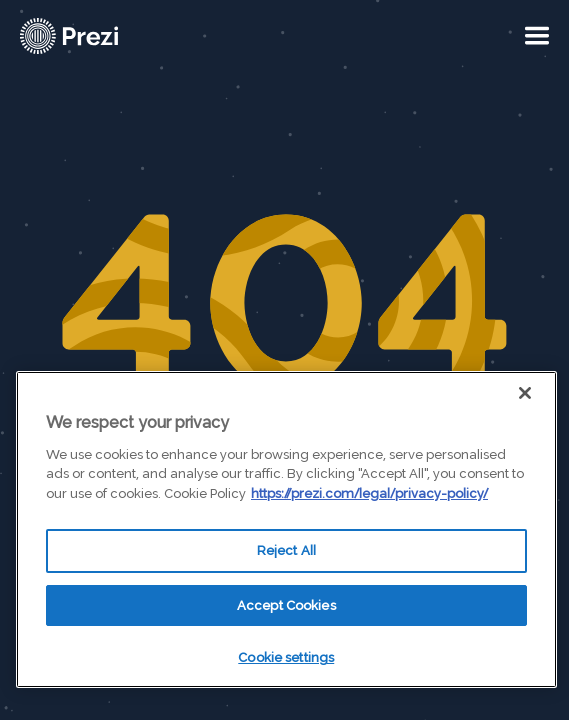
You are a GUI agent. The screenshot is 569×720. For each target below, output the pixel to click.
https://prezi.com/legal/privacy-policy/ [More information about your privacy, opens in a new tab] (369, 493)
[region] (286, 529)
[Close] (525, 393)
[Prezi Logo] (95, 36)
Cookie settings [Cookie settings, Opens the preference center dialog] (286, 657)
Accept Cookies (286, 605)
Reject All (286, 550)
